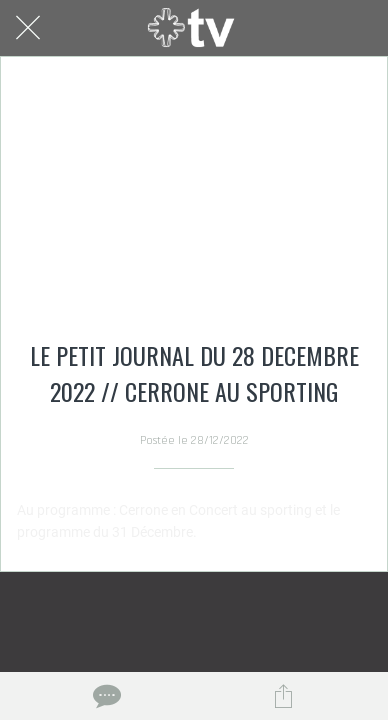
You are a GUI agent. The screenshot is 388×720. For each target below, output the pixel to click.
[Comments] (105, 696)
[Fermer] (28, 28)
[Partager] (283, 696)
